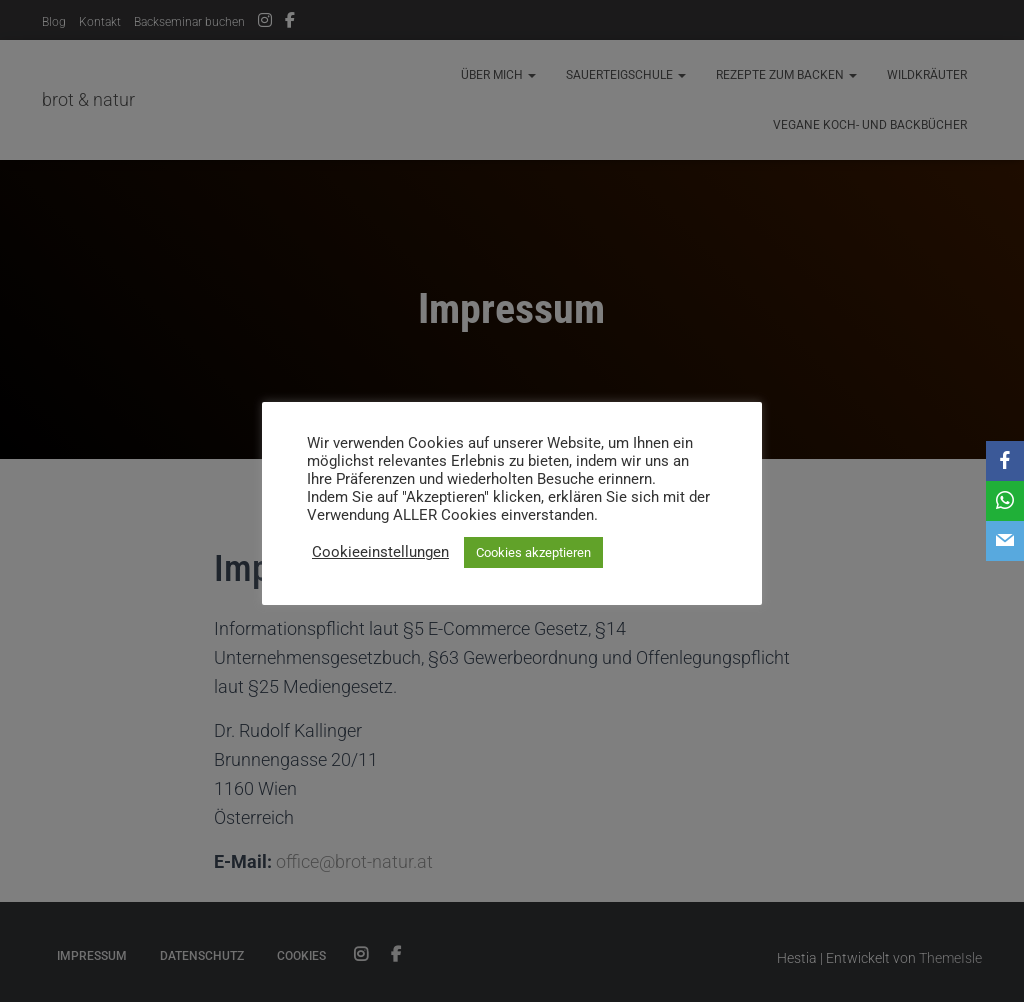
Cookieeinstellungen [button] (380, 552)
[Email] (1005, 541)
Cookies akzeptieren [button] (533, 552)
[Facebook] (1005, 461)
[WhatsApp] (1005, 501)
